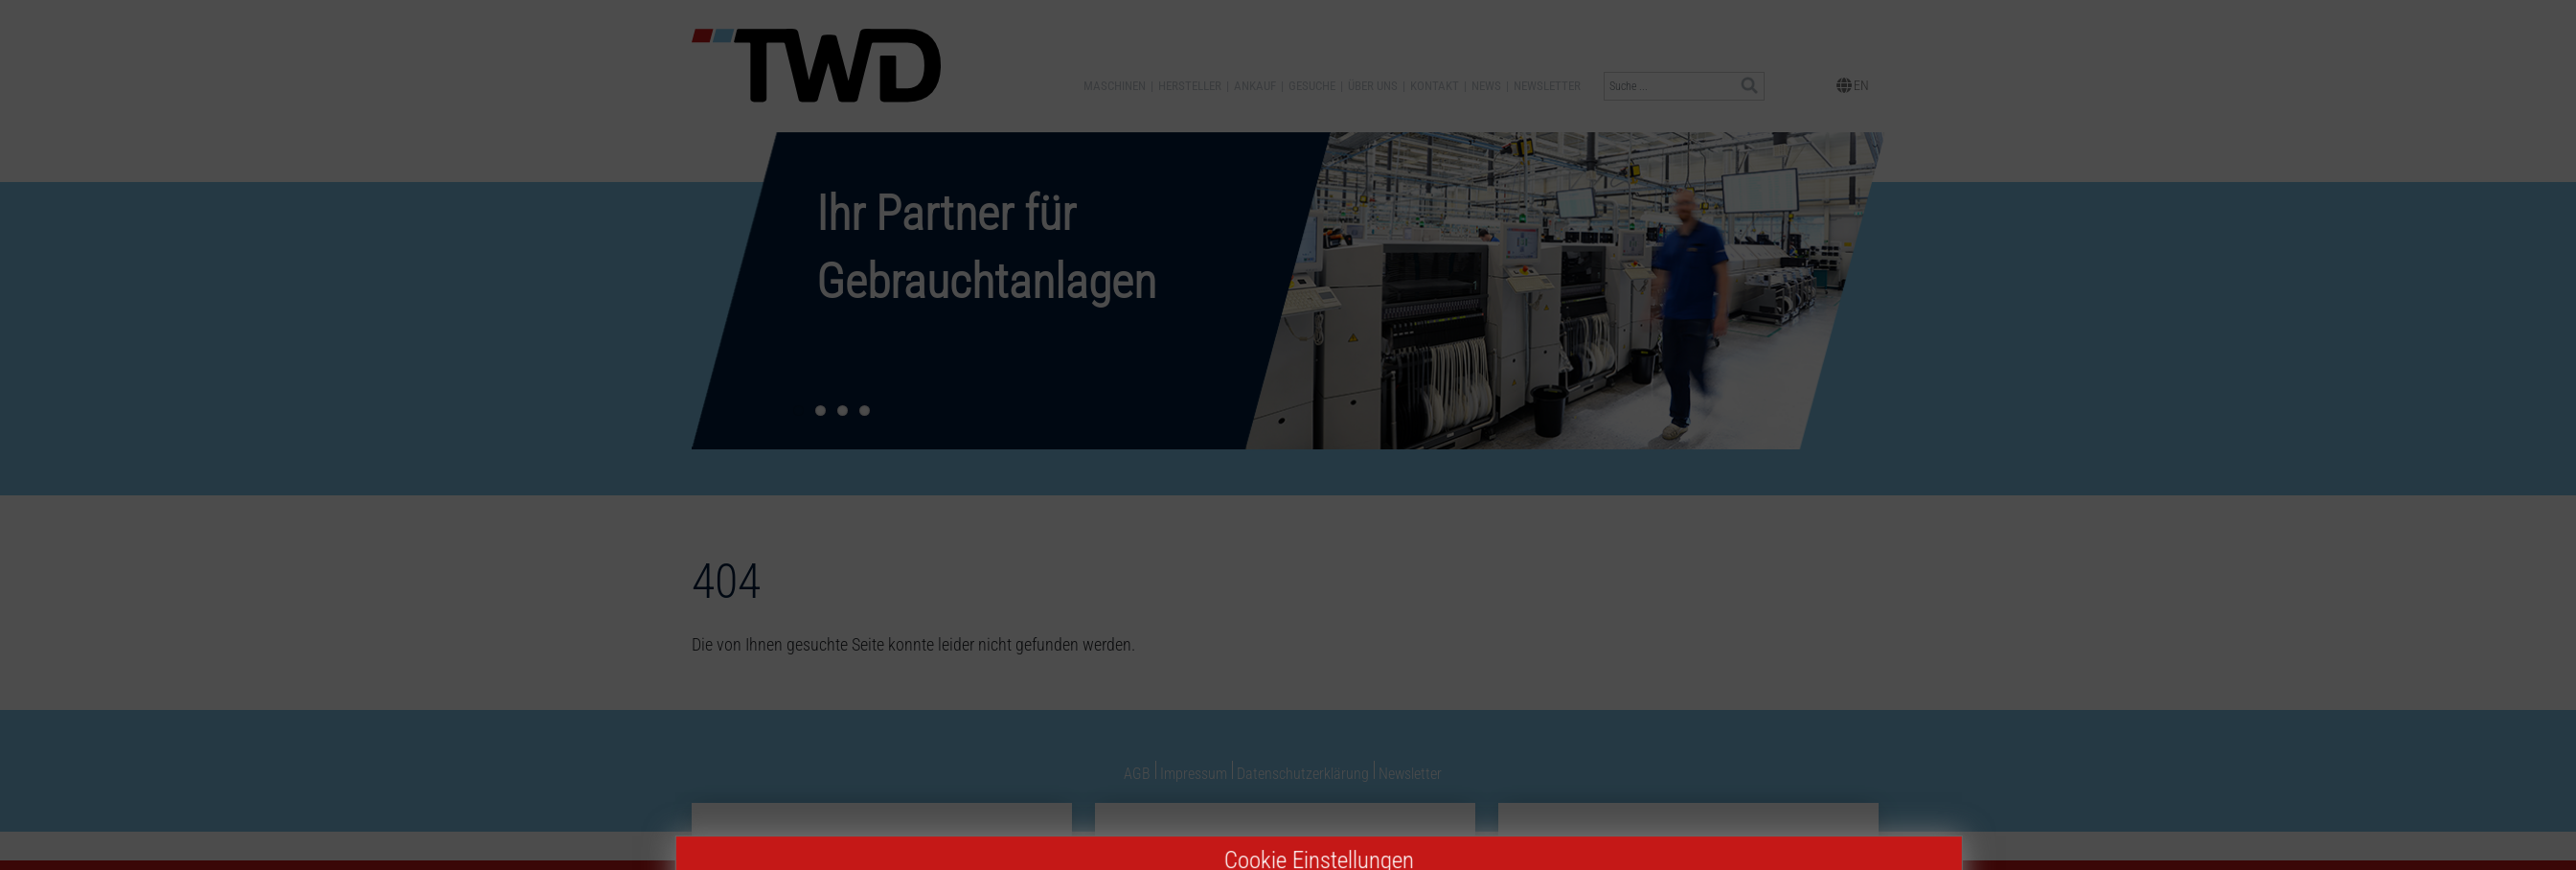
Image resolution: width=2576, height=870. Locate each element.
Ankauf (1255, 86)
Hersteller (1189, 86)
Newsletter (1547, 86)
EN (1852, 84)
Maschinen (1114, 86)
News (1486, 86)
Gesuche (1311, 86)
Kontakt (1434, 86)
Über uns (1373, 86)
